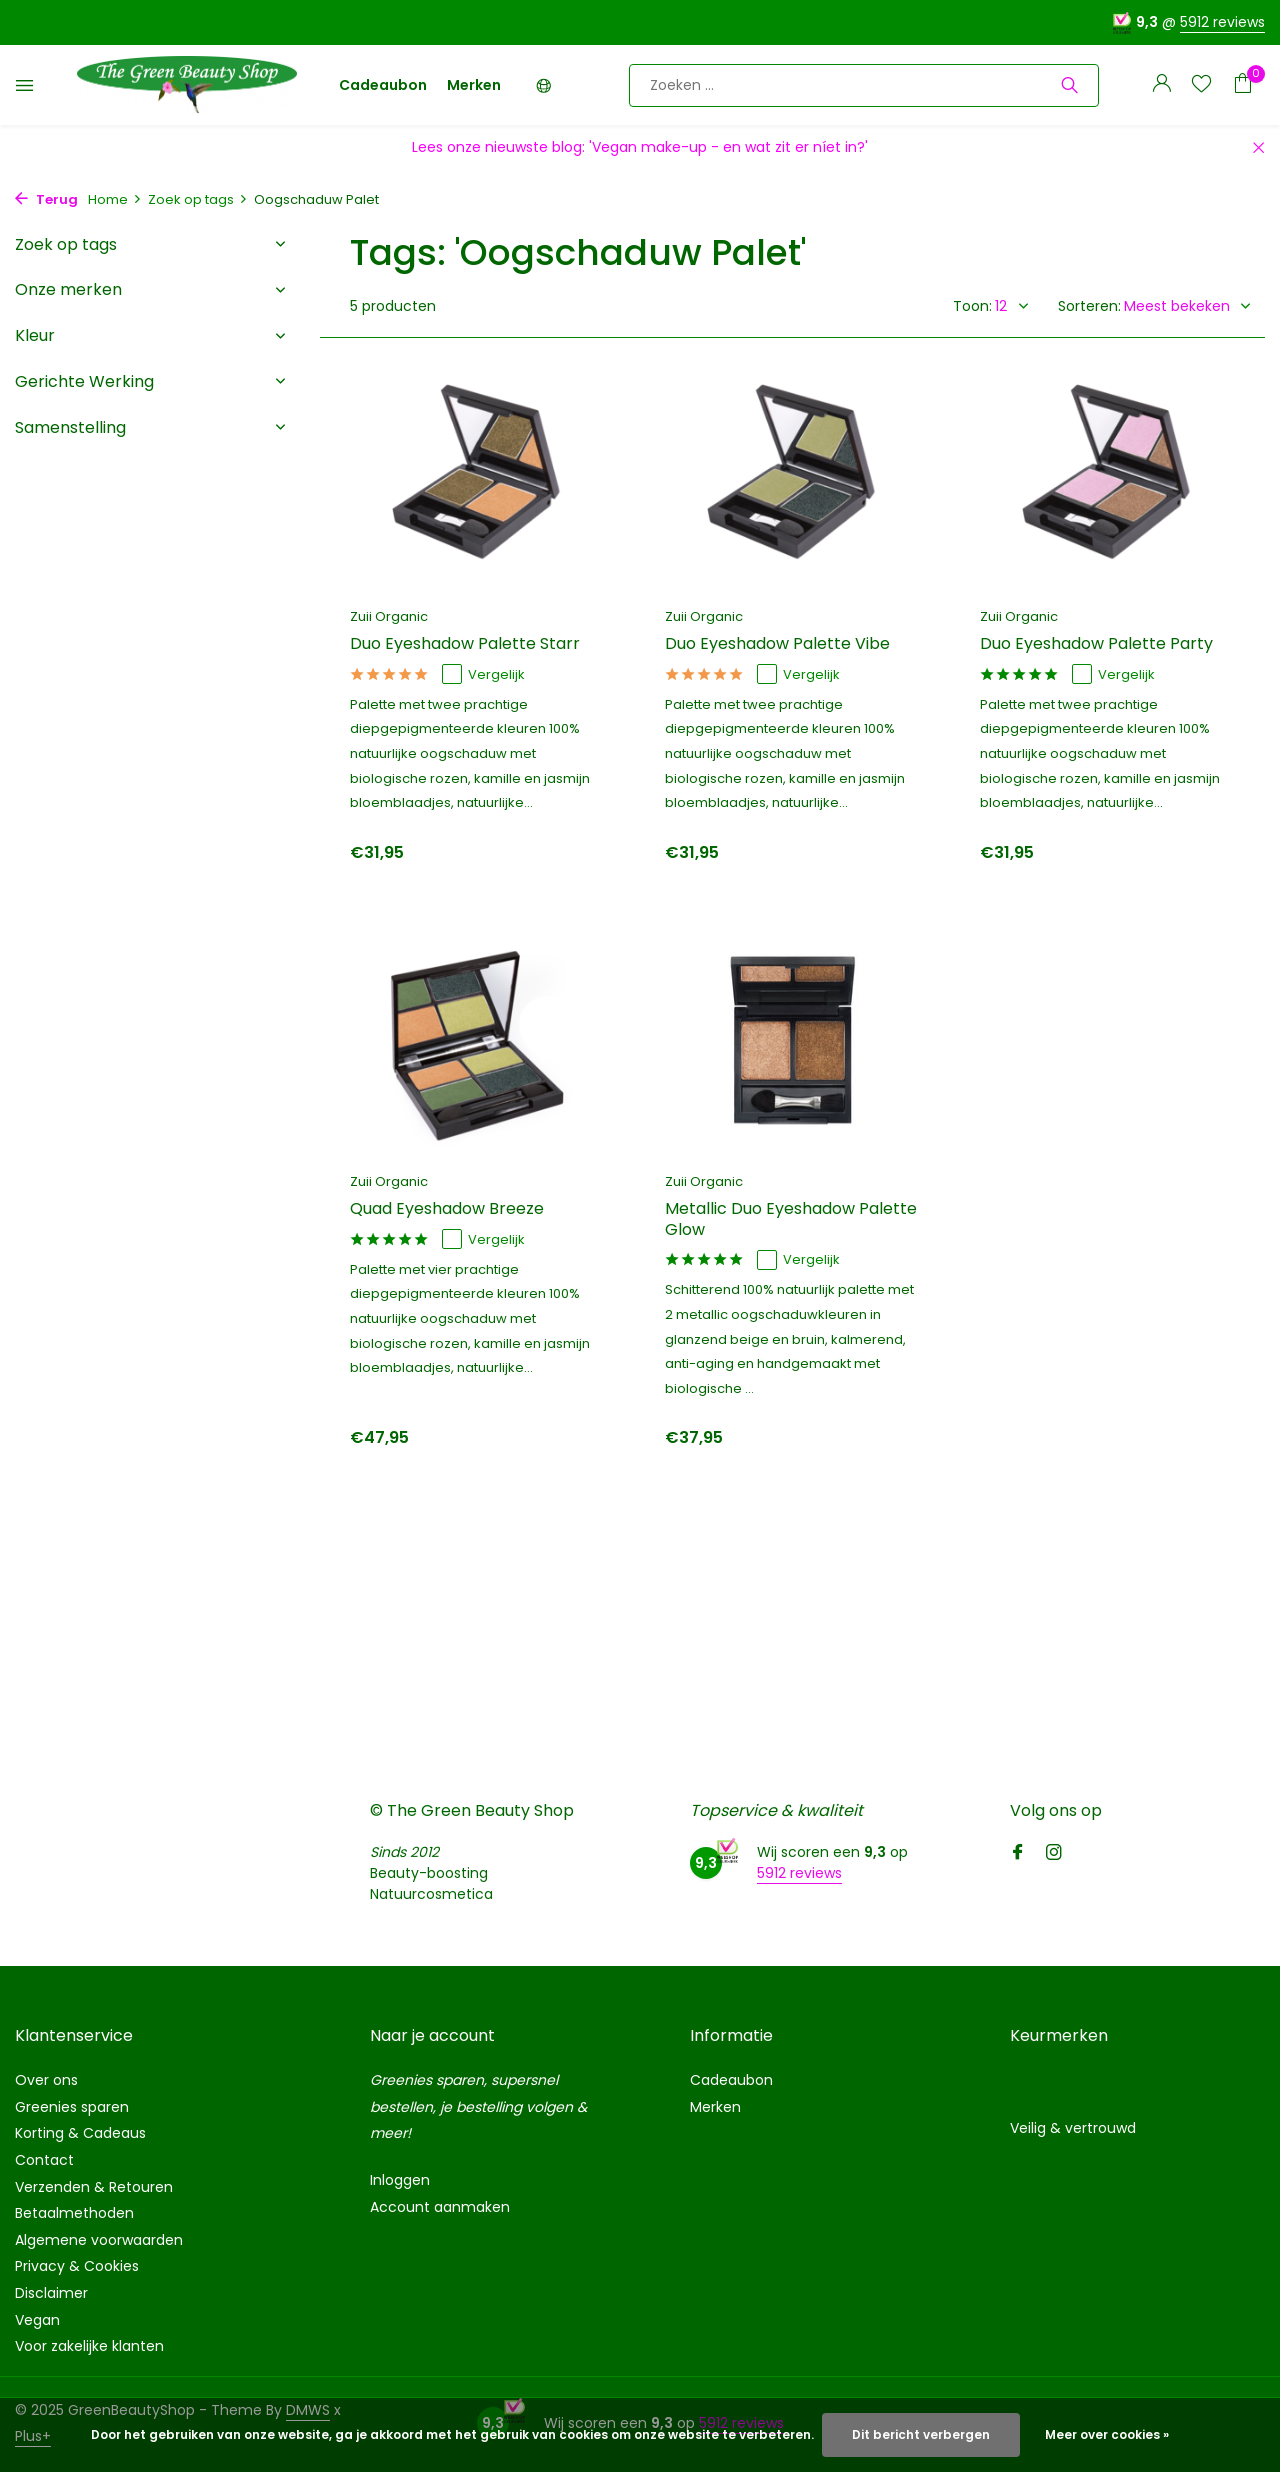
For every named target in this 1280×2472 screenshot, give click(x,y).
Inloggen (400, 2180)
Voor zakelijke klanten (89, 2346)
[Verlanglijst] (1201, 85)
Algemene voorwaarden (99, 2240)
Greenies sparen (72, 2107)
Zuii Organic (389, 616)
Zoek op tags (198, 199)
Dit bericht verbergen (921, 2434)
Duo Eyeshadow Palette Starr (465, 644)
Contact (44, 2160)
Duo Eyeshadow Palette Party (1096, 644)
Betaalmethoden (74, 2213)
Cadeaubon (383, 85)
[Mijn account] (1161, 85)
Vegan (37, 2320)
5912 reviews (1222, 22)
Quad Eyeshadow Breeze (447, 1209)
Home (115, 199)
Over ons (46, 2080)
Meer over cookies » (1107, 2434)
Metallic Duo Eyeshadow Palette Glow (791, 1220)
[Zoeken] (864, 85)
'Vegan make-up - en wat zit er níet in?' (728, 147)
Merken (474, 85)
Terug (46, 199)
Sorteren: (1089, 306)
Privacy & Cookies (77, 2266)
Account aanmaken (440, 2207)
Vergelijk (483, 675)
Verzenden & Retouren (94, 2187)
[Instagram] (1054, 1854)
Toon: (972, 306)
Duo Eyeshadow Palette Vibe (777, 644)
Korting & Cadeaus (80, 2133)
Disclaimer (51, 2293)
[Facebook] (1018, 1854)
